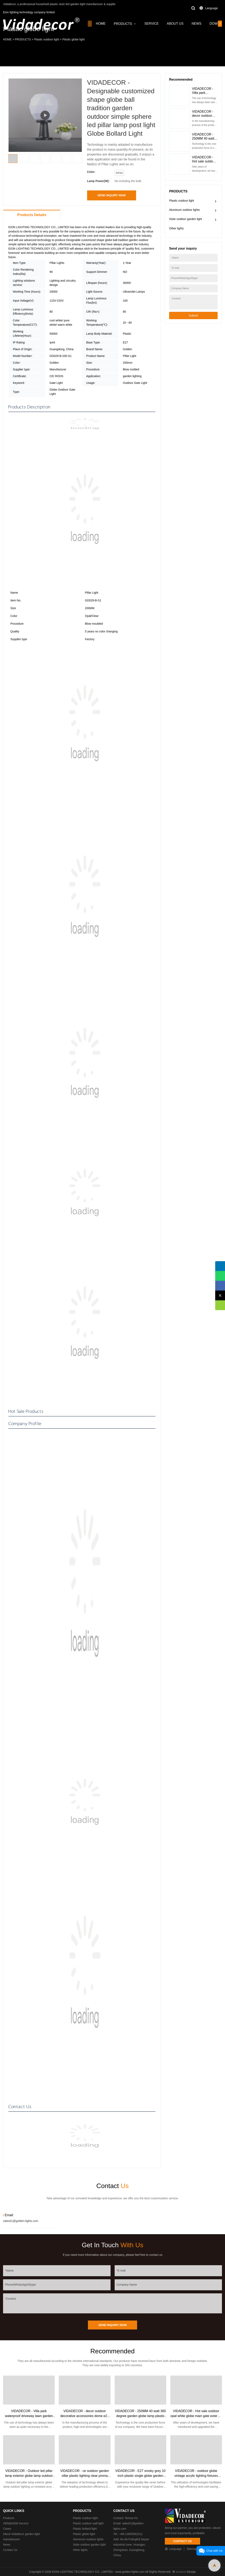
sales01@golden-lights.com (20, 2221)
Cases (7, 2528)
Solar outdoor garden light (185, 219)
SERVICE (151, 23)
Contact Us (10, 2550)
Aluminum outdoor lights (184, 209)
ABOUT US (175, 23)
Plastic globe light (73, 39)
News (6, 2544)
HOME (101, 23)
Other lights (176, 228)
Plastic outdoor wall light (88, 2523)
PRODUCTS (123, 24)
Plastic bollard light (85, 2528)
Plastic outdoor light (46, 39)
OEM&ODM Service (15, 2523)
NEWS (196, 23)
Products (8, 2518)
